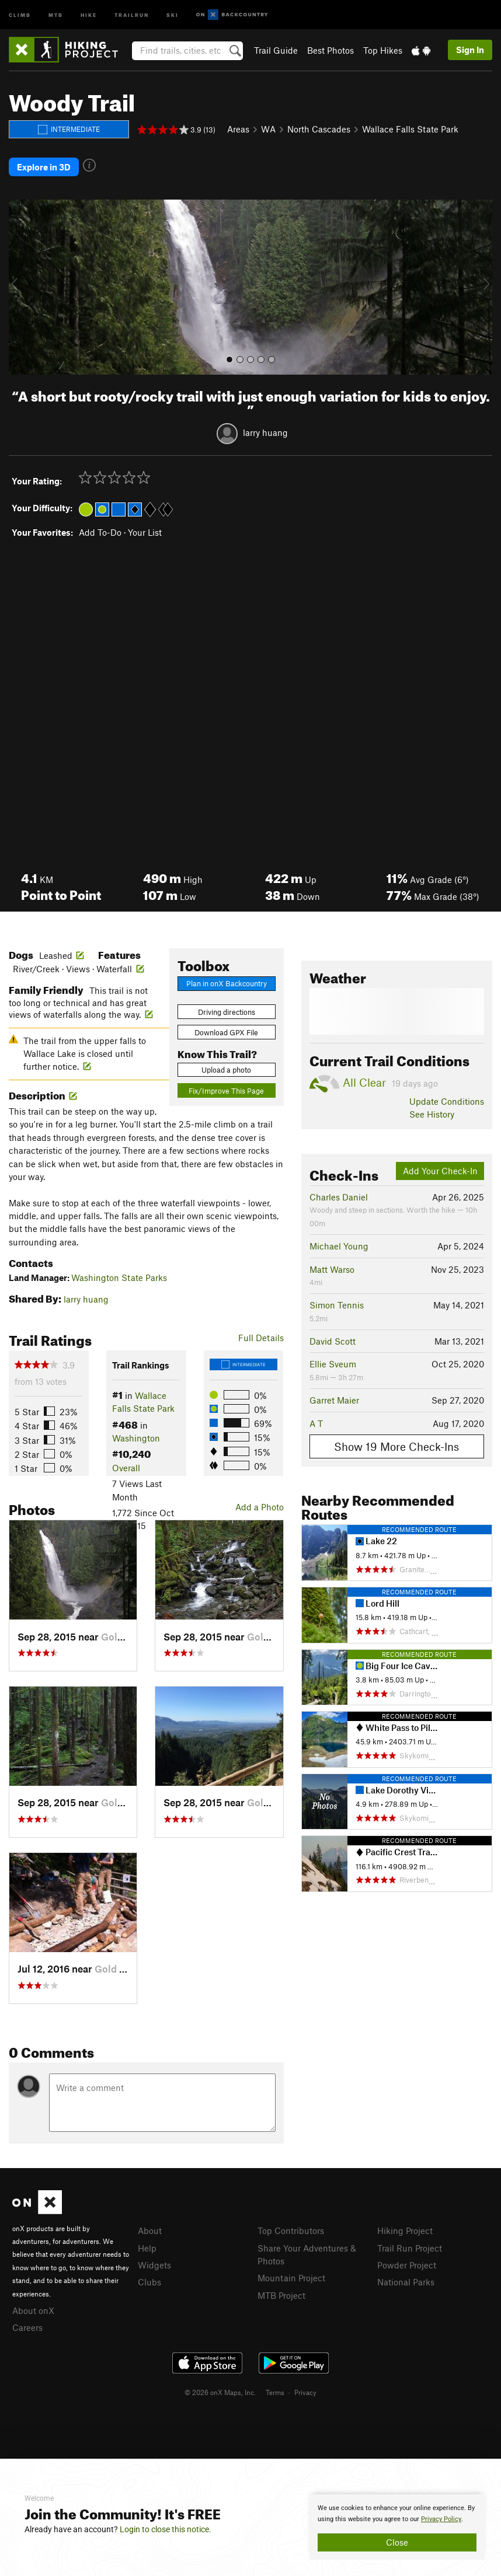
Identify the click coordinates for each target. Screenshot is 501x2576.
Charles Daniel (338, 1197)
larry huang (265, 432)
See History (431, 1114)
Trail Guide (276, 50)
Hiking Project (405, 2230)
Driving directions (226, 1012)
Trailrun (131, 14)
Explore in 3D (44, 167)
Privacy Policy (441, 2519)
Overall (126, 1467)
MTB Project (281, 2295)
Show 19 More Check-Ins (396, 1446)
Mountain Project (291, 2278)
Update (446, 1101)
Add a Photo (259, 1507)
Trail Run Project (409, 2248)
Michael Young (338, 1246)
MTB (55, 14)
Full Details (261, 1337)
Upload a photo (226, 1069)
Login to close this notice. (165, 2529)
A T (316, 1423)
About (150, 2230)
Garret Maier (334, 1400)
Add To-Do (100, 532)
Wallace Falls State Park (410, 129)
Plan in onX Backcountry (226, 983)
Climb (20, 14)
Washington (136, 1438)
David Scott (332, 1341)
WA (268, 129)
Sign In (470, 49)
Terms (275, 2392)
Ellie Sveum (332, 1364)
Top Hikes (382, 50)
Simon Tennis (336, 1305)
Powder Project (406, 2265)
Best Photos (330, 50)
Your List (145, 532)
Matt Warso (331, 1269)
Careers (27, 2327)
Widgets (154, 2265)
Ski (172, 14)
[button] (20, 287)
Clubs (149, 2282)
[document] (397, 2526)
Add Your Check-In (440, 1170)
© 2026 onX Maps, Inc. (220, 2392)
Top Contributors (291, 2230)
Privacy (305, 2392)
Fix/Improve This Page (226, 1090)
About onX (33, 2310)
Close (397, 2542)
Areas (238, 129)
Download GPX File (226, 1032)
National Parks (405, 2282)
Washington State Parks (119, 1277)
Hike (89, 14)
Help (147, 2248)
